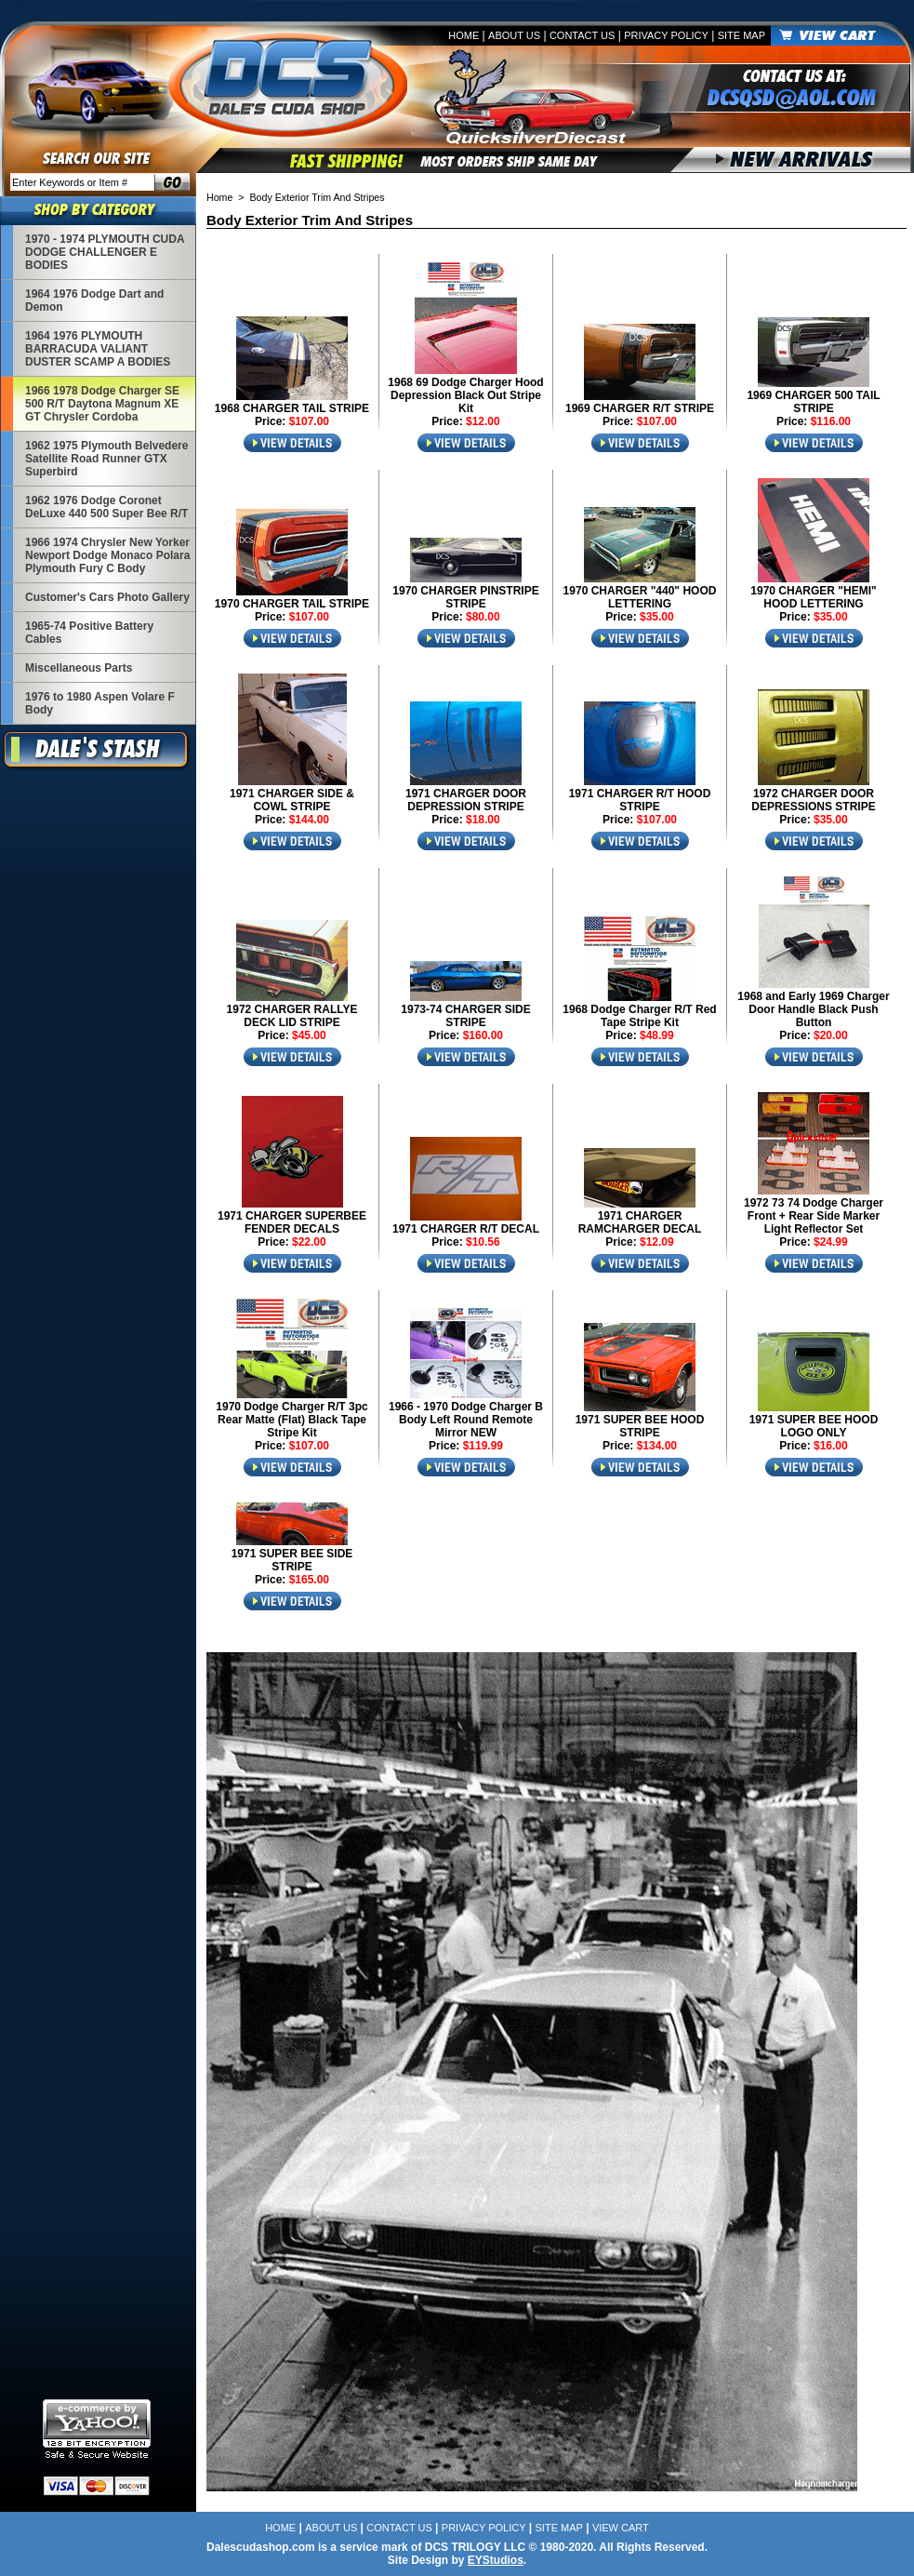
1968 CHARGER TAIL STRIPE (292, 408)
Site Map (741, 35)
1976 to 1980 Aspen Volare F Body (100, 703)
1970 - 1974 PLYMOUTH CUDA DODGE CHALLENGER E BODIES (104, 252)
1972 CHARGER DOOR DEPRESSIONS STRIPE (813, 800)
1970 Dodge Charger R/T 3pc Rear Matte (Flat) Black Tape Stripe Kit (291, 1419)
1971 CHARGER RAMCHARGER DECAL (640, 1222)
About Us (514, 35)
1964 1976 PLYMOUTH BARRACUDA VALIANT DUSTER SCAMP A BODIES (97, 348)
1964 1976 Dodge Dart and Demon (94, 300)
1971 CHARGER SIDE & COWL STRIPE (292, 800)
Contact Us (583, 35)
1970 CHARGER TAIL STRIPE (292, 603)
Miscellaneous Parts (78, 667)
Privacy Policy (666, 35)
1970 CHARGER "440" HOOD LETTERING (640, 597)
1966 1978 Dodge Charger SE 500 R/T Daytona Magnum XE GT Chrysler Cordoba (102, 403)
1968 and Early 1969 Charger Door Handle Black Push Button (813, 1009)
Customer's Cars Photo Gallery (107, 597)
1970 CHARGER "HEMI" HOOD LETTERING (813, 597)
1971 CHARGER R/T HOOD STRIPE (640, 800)
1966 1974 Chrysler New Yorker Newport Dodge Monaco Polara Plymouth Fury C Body (107, 555)
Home (463, 35)
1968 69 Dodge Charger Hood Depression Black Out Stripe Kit (465, 395)
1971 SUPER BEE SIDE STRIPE (292, 1560)
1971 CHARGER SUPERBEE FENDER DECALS (292, 1222)
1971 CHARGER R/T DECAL (465, 1228)
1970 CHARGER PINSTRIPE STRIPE (465, 597)
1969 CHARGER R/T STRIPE (639, 408)
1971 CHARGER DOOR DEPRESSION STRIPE (465, 800)
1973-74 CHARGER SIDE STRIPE (465, 1016)
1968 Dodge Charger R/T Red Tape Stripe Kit (639, 1016)
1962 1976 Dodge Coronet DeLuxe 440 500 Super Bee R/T (106, 507)
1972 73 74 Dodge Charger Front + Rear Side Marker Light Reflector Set (813, 1215)
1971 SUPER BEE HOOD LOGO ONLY (814, 1426)
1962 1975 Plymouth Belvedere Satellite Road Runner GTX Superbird (106, 458)
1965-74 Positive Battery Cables (89, 633)
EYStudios (495, 2560)
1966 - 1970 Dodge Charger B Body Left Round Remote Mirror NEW (466, 1419)
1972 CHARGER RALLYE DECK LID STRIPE (292, 1016)
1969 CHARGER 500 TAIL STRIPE (813, 402)
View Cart (620, 2527)
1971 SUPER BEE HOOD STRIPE (640, 1426)
